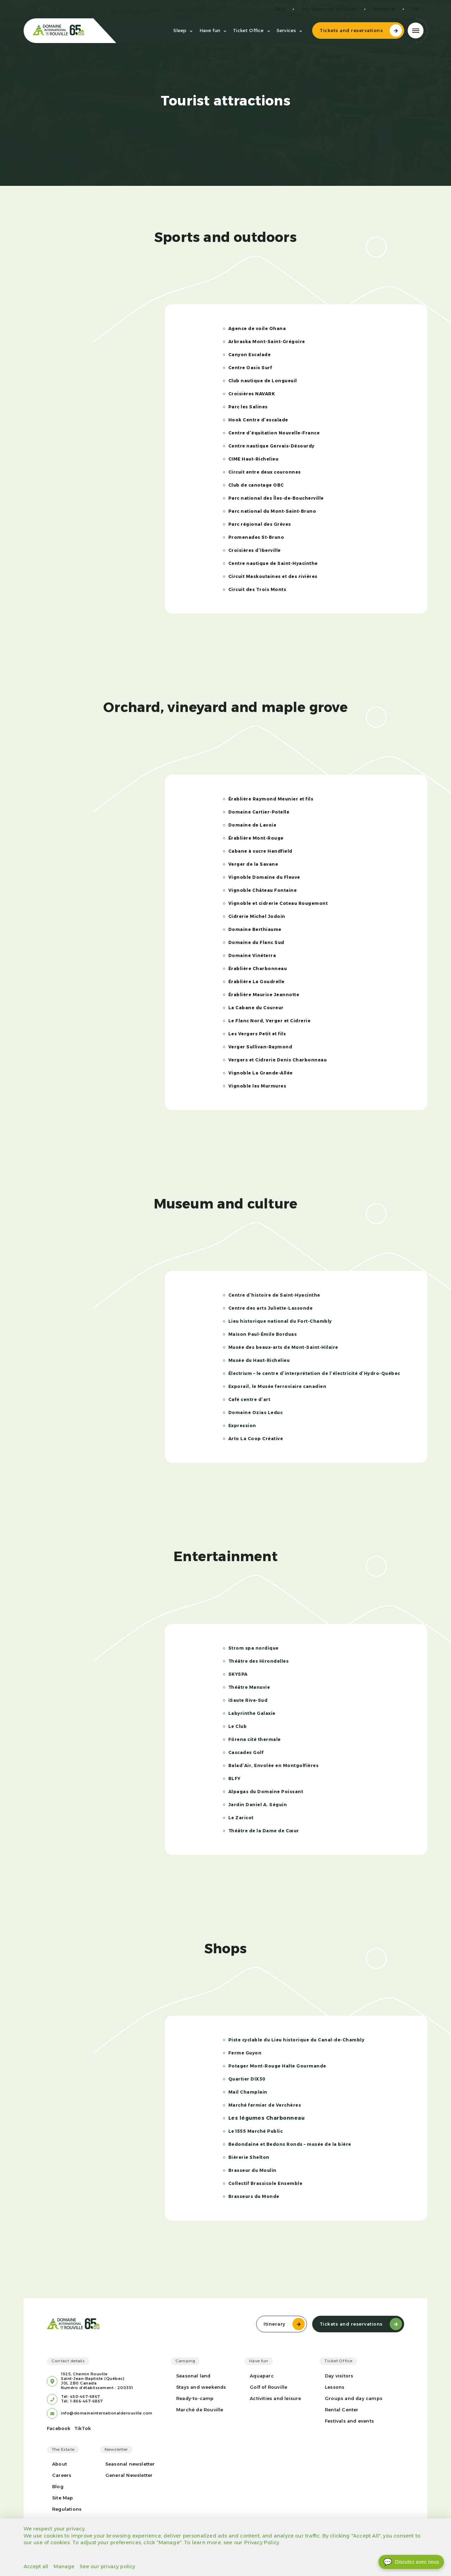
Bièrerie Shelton (249, 2157)
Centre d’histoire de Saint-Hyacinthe (274, 1295)
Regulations (66, 2509)
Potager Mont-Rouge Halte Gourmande (277, 2066)
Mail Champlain (247, 2092)
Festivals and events (349, 2421)
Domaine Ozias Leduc (255, 1412)
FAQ (280, 9)
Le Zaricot (241, 1817)
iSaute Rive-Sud (248, 1700)
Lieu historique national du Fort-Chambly (280, 1321)
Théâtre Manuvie (249, 1687)
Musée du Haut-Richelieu (259, 1360)
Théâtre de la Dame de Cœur (263, 1830)
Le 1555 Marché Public (255, 2131)
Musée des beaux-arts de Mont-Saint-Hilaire (283, 1347)
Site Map (62, 2498)
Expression (242, 1425)
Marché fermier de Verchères (264, 2105)
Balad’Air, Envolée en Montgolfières (273, 1765)
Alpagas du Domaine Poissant (265, 1791)
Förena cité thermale (254, 1739)
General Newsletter (129, 2475)
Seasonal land (193, 2376)
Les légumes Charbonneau (266, 2118)
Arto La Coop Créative (255, 1438)
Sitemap (384, 9)
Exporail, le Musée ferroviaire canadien (277, 1386)
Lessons (334, 2387)
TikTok (82, 2428)
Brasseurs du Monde (253, 2196)
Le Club (237, 1726)
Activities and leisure (275, 2398)
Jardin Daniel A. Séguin (257, 1804)
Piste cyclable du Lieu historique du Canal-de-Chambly (296, 2039)
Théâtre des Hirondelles (258, 1661)
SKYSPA (238, 1674)
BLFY (234, 1778)
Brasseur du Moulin (252, 2170)
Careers (61, 2475)
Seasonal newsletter (130, 2464)
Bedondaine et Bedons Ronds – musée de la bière (289, 2144)
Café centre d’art (249, 1399)
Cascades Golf (246, 1752)
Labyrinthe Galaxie (252, 1713)
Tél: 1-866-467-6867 (82, 2401)
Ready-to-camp (195, 2398)
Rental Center (342, 2409)
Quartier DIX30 (247, 2079)
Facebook (59, 2428)
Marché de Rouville (199, 2409)
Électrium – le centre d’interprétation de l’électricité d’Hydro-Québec (314, 1373)
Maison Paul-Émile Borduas (262, 1334)
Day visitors (339, 2376)
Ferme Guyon (245, 2053)
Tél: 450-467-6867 (80, 2397)
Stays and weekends (201, 2387)
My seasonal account (330, 9)
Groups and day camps (353, 2398)
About (59, 2464)
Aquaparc (262, 2376)
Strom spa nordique (253, 1648)
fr (416, 9)
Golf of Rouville (268, 2387)
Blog (57, 2486)
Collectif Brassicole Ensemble (265, 2183)
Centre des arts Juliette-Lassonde (270, 1308)
